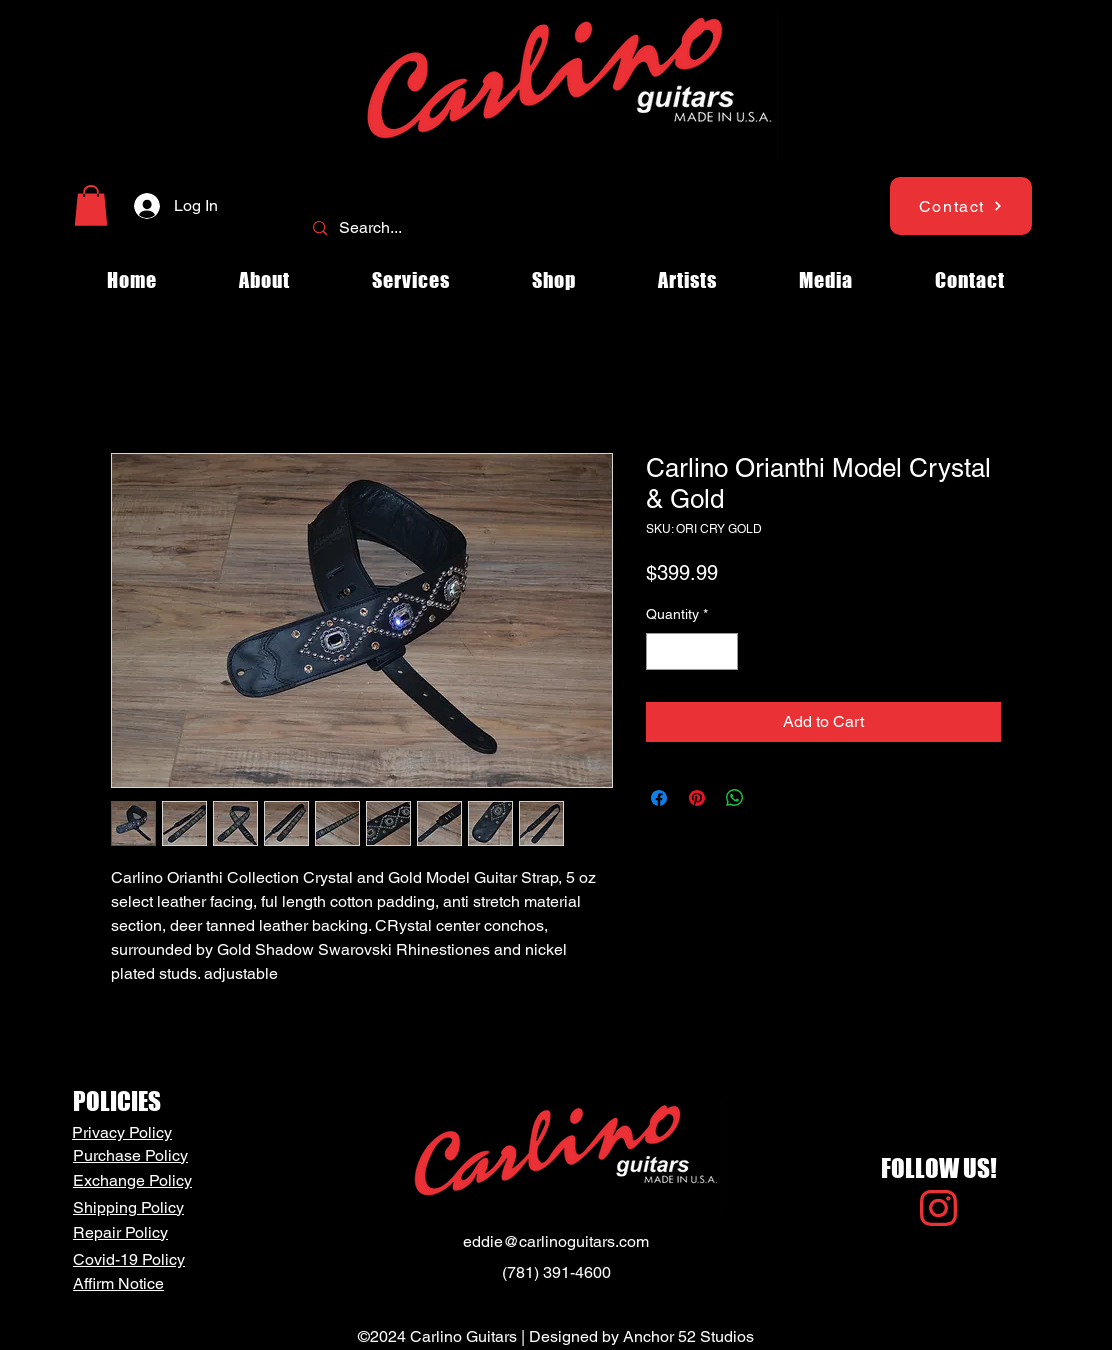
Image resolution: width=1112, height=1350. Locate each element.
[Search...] (554, 228)
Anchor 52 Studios (688, 1336)
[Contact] (961, 206)
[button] (91, 205)
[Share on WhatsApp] (735, 798)
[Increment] (722, 651)
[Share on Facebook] (659, 798)
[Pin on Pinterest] (697, 798)
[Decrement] (661, 651)
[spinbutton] (692, 651)
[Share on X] (773, 798)
